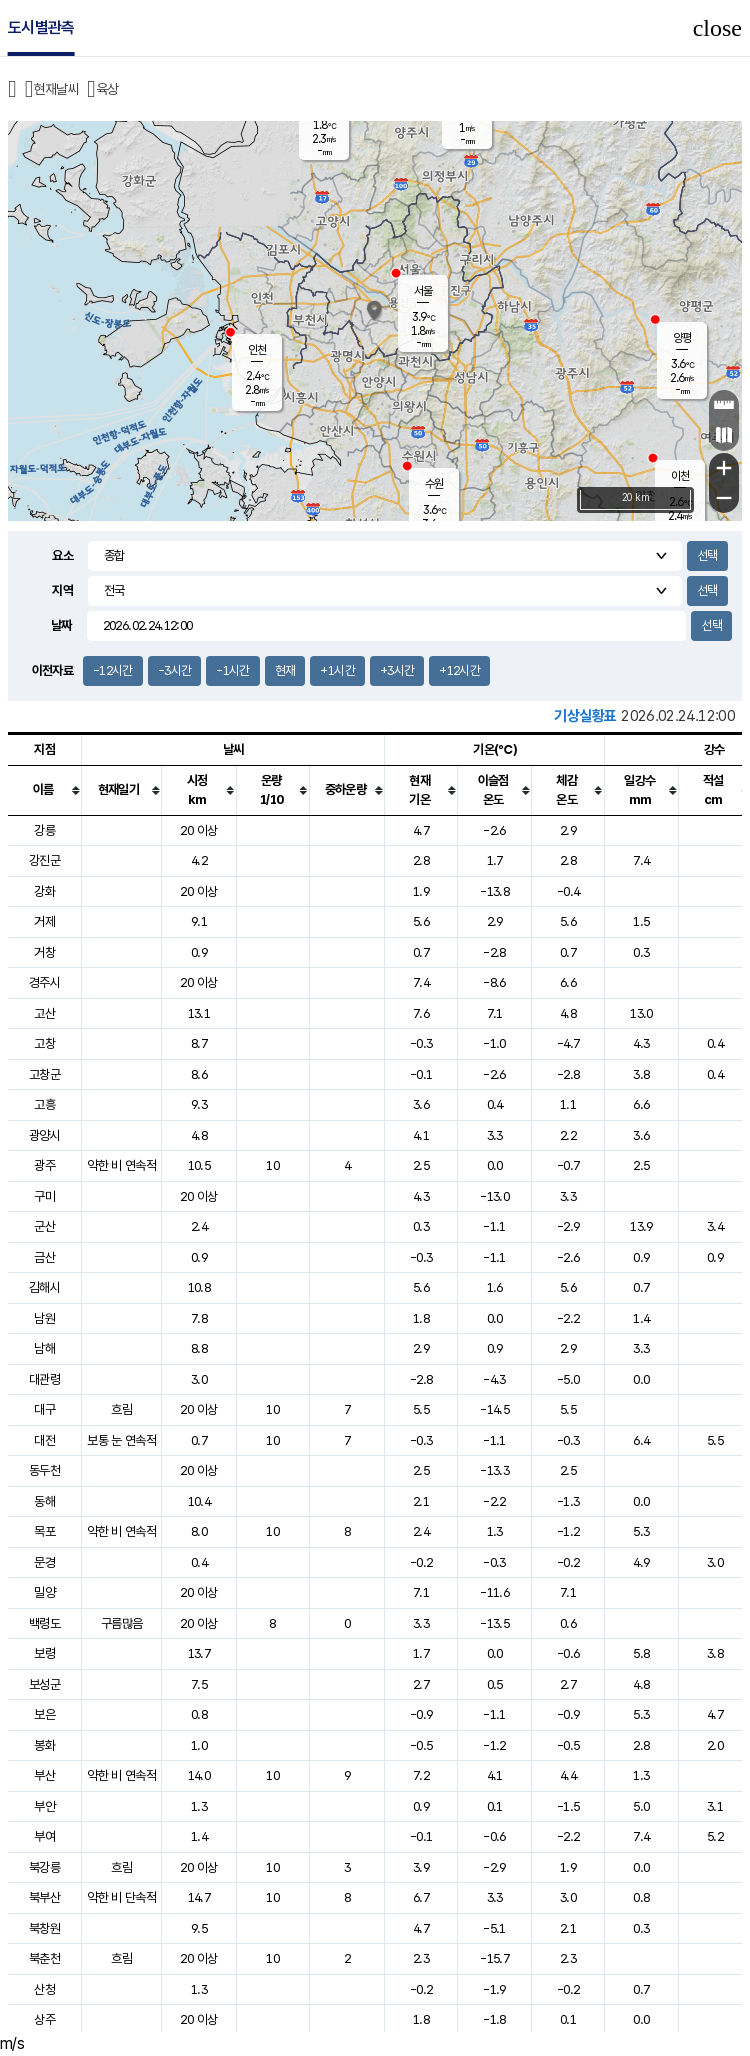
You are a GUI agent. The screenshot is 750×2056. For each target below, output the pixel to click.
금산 (44, 1257)
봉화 (44, 1745)
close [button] (717, 28)
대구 (44, 1409)
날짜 (61, 625)
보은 (44, 1714)
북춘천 (44, 1958)
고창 (44, 1043)
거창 (44, 952)
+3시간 (397, 670)
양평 (682, 338)
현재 (285, 670)
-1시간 (232, 670)
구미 (44, 1196)
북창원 (44, 1928)
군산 (44, 1226)
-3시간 (174, 670)
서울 (423, 291)
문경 (44, 1562)
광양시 (44, 1135)
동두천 (44, 1470)
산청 (44, 1989)
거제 (44, 921)
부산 (44, 1775)
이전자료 (52, 670)
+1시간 (337, 670)
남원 (44, 1318)
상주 (44, 2019)
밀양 (44, 1592)
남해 (44, 1348)
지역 (62, 590)
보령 (44, 1653)
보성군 (44, 1684)
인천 (257, 350)
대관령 (44, 1379)
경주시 (44, 982)
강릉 (44, 830)
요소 (62, 555)
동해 (44, 1501)
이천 (680, 476)
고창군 (44, 1074)
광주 (44, 1165)
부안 (44, 1806)
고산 (44, 1013)
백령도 (44, 1623)
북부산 (44, 1897)
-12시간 (113, 670)
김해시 (44, 1287)
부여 (44, 1836)
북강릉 (44, 1867)
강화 (44, 891)
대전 (44, 1440)
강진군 (44, 860)
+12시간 (459, 670)
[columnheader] (45, 790)
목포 (44, 1531)
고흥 (44, 1104)
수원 (434, 484)
